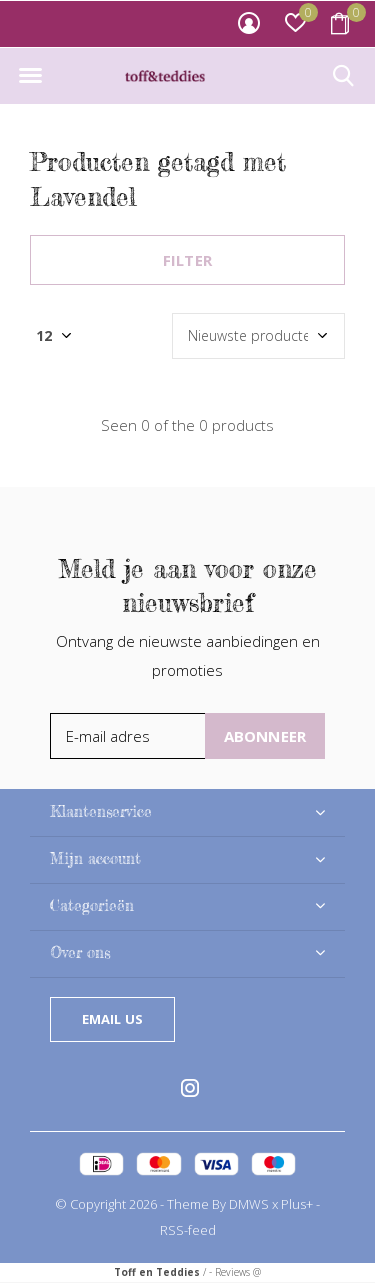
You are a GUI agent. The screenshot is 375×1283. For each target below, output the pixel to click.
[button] (30, 76)
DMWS (249, 1204)
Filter (187, 260)
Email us (112, 1019)
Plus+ (297, 1204)
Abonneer (265, 736)
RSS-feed (188, 1230)
